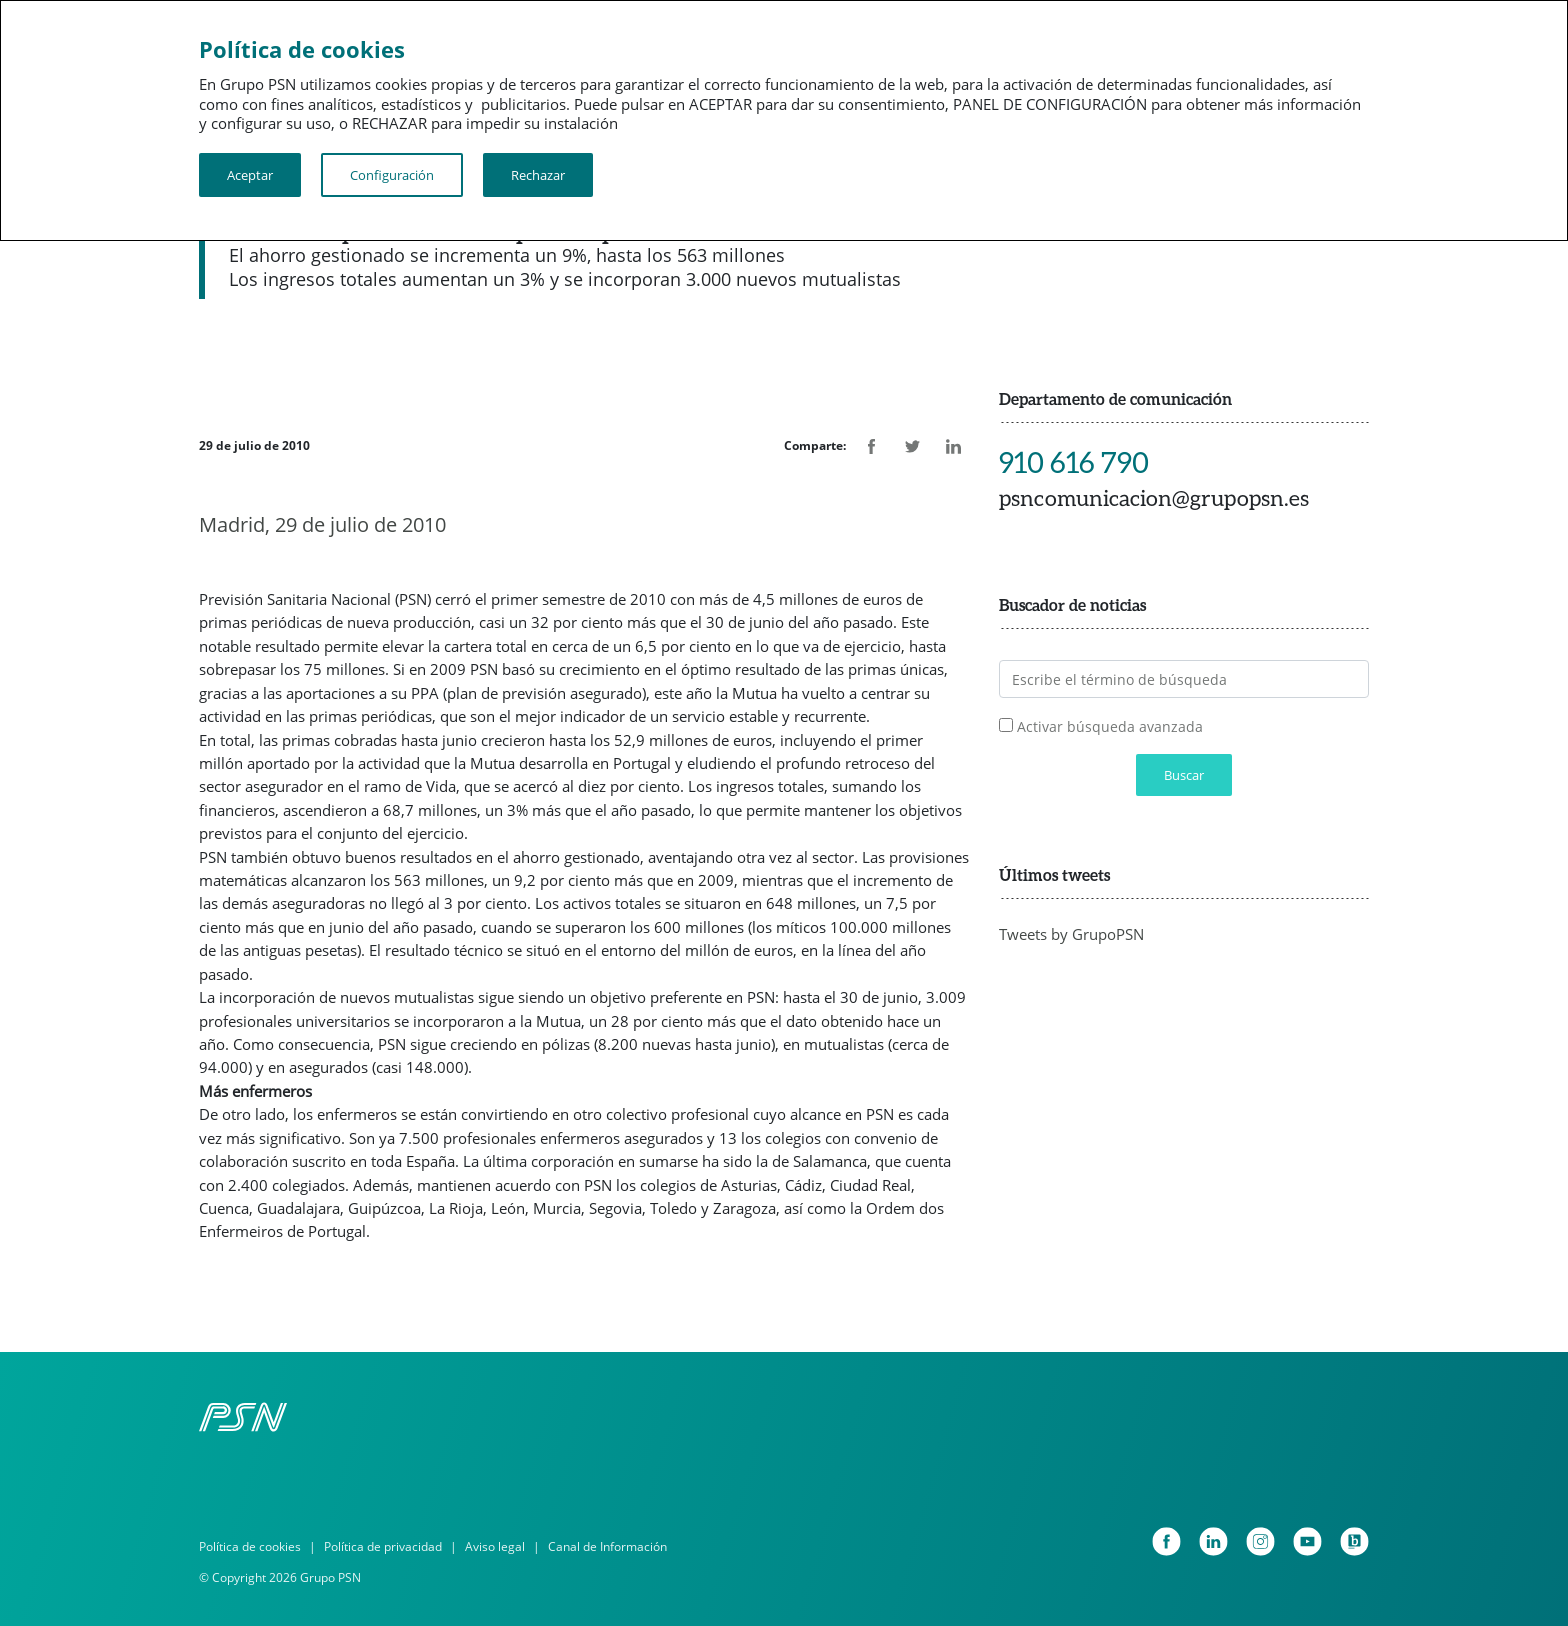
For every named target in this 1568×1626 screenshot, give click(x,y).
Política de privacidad (383, 1546)
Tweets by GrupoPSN (1071, 934)
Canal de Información (607, 1546)
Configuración (392, 175)
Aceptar (250, 175)
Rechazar (538, 175)
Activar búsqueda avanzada (1110, 726)
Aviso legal (495, 1546)
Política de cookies (250, 1546)
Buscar (1184, 775)
